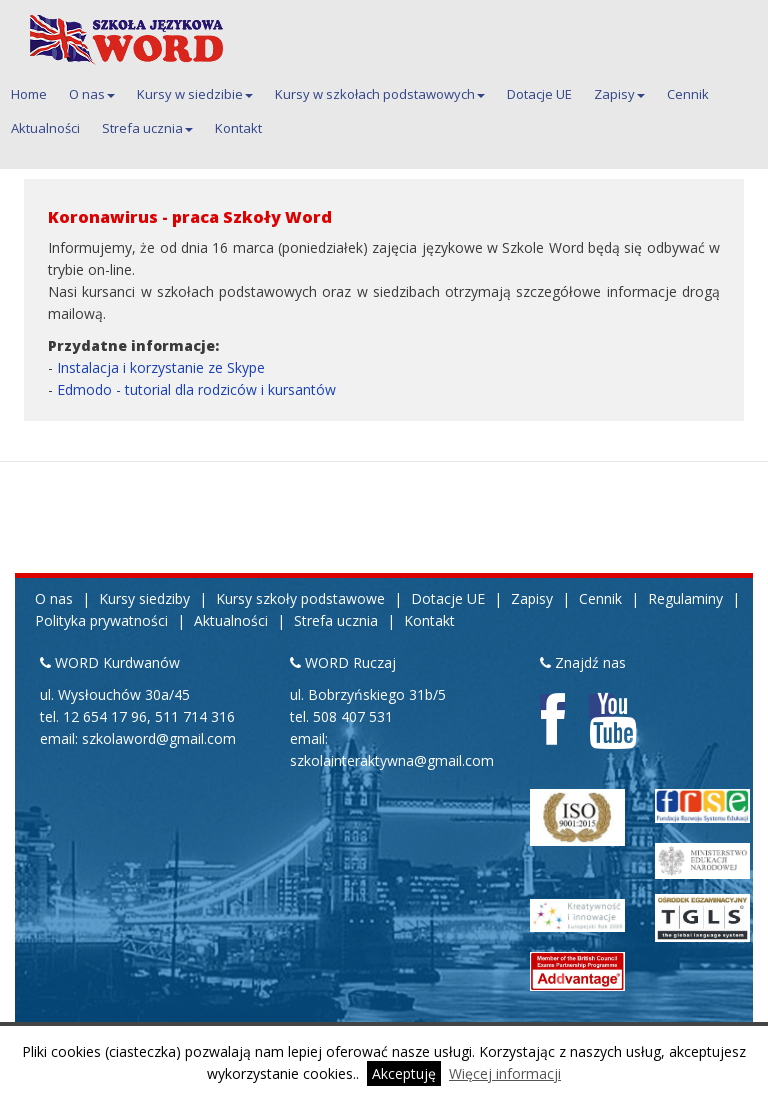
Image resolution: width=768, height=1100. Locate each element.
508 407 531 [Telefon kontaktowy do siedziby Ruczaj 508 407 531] (353, 716)
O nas (92, 94)
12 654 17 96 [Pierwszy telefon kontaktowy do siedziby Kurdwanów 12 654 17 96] (105, 716)
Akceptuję (404, 1073)
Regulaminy (685, 598)
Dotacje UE (539, 94)
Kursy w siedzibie (195, 94)
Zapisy (619, 94)
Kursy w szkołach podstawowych (380, 94)
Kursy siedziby (144, 598)
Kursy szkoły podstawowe (300, 598)
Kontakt (238, 128)
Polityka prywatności (101, 620)
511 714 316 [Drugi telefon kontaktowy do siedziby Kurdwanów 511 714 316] (195, 716)
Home (29, 94)
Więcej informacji (505, 1073)
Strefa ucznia (147, 128)
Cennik (688, 94)
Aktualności (45, 128)
